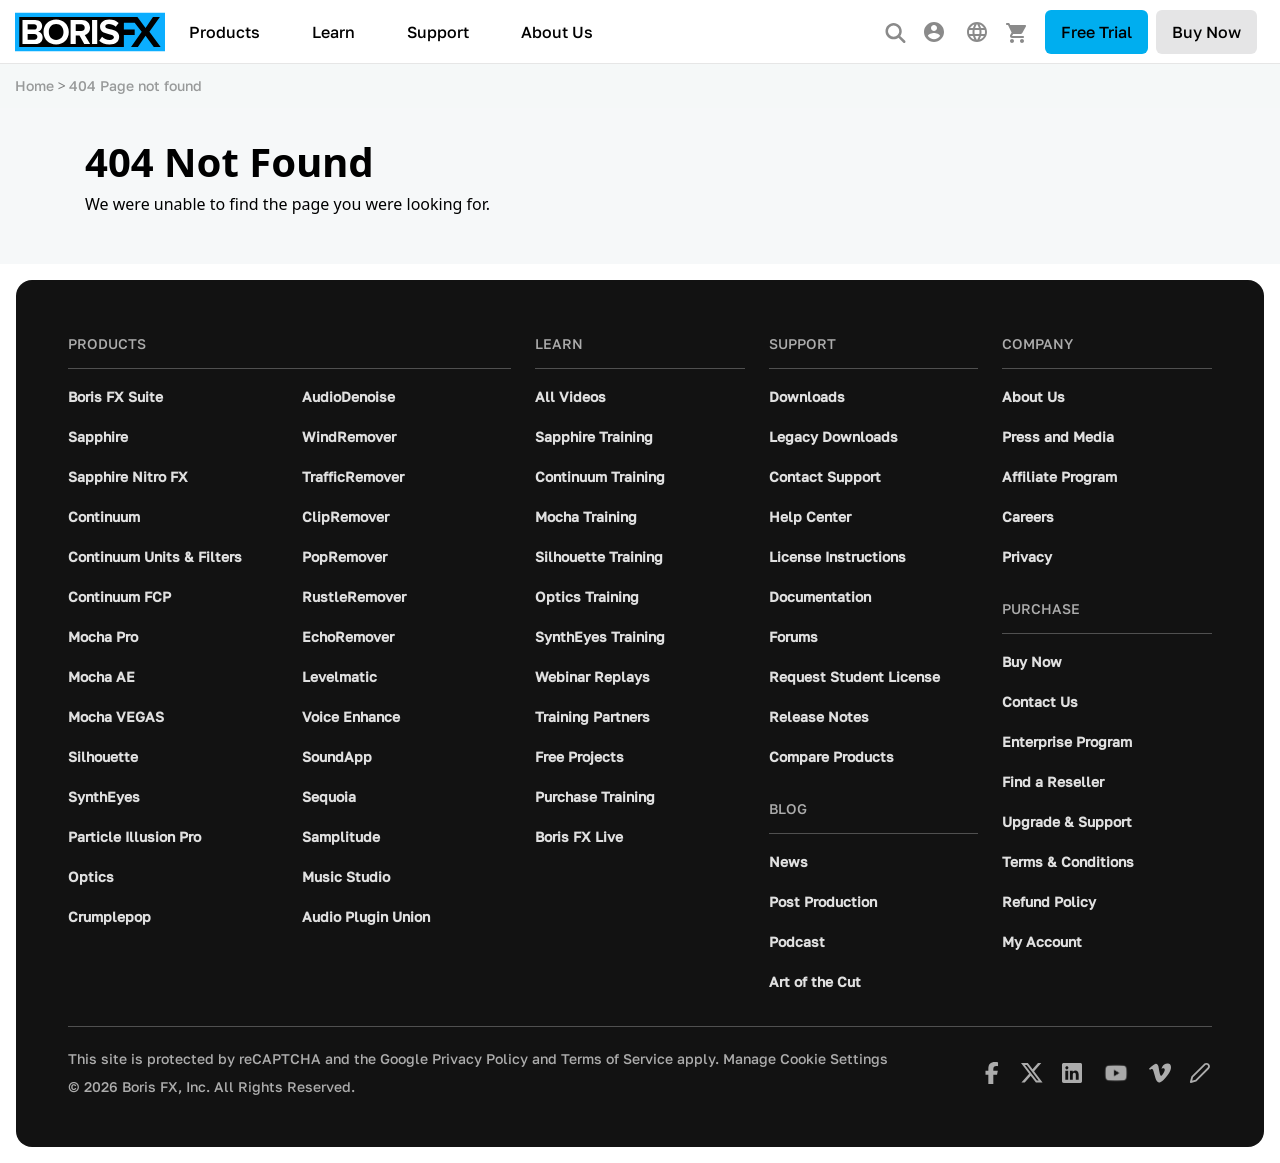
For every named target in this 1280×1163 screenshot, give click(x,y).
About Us (557, 32)
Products (224, 32)
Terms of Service (617, 1059)
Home (34, 85)
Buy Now (1206, 32)
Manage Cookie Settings (805, 1059)
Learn (333, 32)
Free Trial (1096, 32)
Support (438, 32)
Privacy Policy (480, 1059)
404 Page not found (135, 85)
